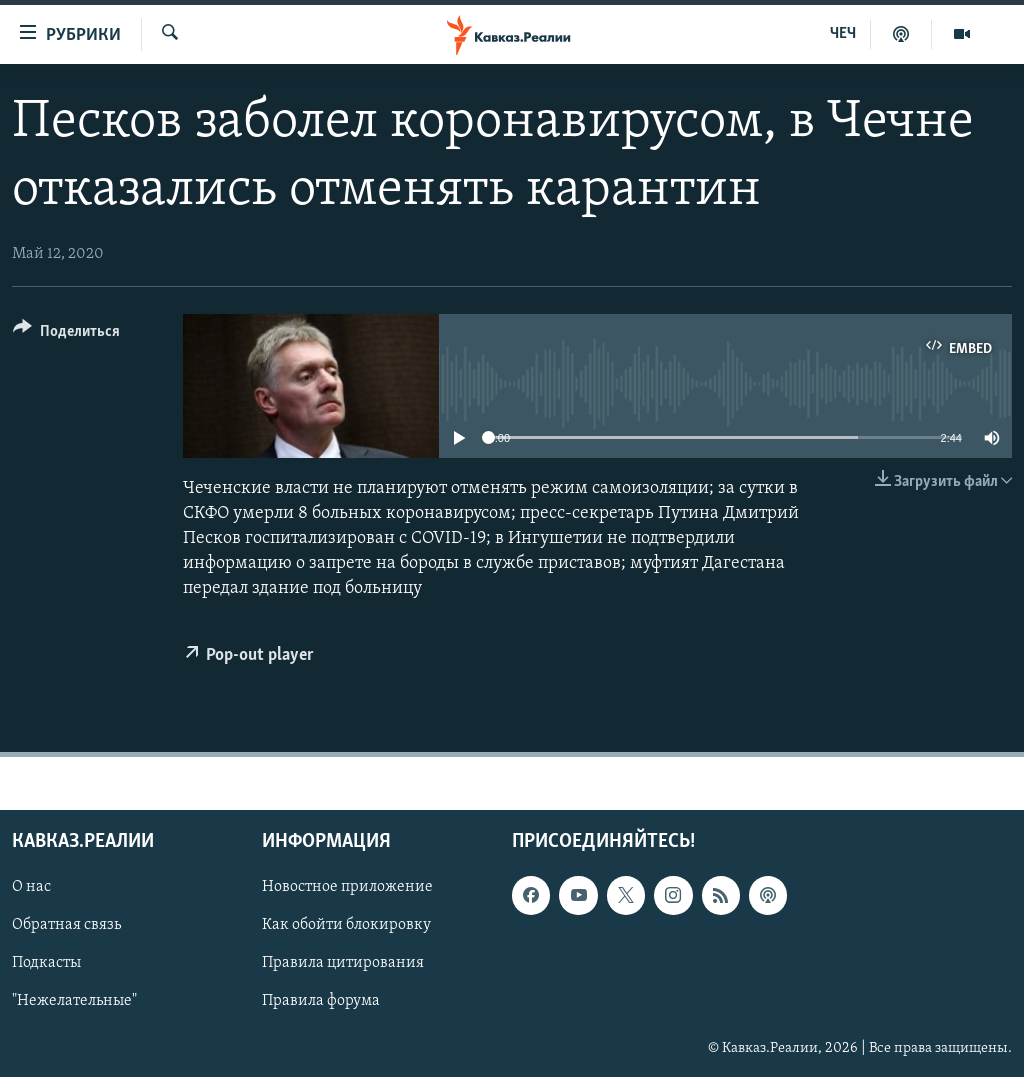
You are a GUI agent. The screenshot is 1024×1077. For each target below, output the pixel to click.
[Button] (66, 334)
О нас (31, 887)
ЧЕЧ (843, 34)
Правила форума (321, 1001)
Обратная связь (66, 925)
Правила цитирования (343, 963)
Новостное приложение (347, 887)
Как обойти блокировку (346, 925)
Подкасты (46, 963)
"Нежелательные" (74, 1001)
